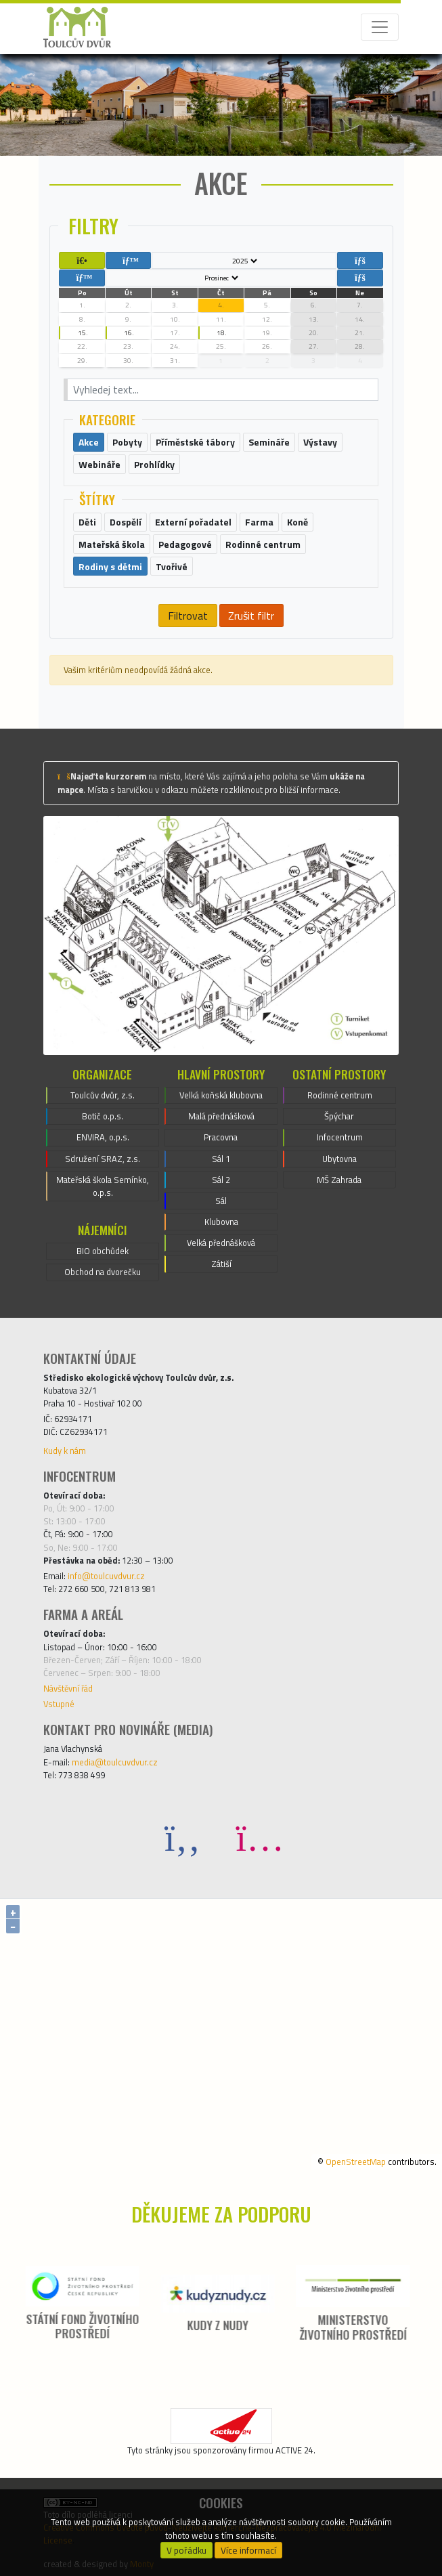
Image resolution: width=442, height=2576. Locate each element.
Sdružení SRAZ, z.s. (102, 1158)
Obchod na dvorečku (102, 1272)
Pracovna (221, 1137)
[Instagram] (260, 1837)
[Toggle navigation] (380, 27)
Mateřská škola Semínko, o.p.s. (102, 1186)
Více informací (248, 2550)
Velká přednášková (221, 1242)
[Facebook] (182, 1837)
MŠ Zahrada (339, 1179)
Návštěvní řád (68, 1688)
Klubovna (221, 1221)
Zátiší (221, 1263)
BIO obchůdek (102, 1251)
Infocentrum (340, 1137)
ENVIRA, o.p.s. (102, 1137)
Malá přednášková (221, 1116)
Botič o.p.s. (102, 1116)
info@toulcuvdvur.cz (106, 1576)
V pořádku (186, 2550)
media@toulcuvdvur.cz (115, 1762)
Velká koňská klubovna (221, 1095)
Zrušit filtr (251, 615)
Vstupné (58, 1704)
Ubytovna (339, 1158)
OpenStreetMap (356, 2161)
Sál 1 (221, 1158)
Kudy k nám (64, 1450)
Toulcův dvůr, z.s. (102, 1095)
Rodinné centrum (339, 1095)
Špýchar (339, 1116)
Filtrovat (188, 615)
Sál (221, 1200)
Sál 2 (221, 1179)
